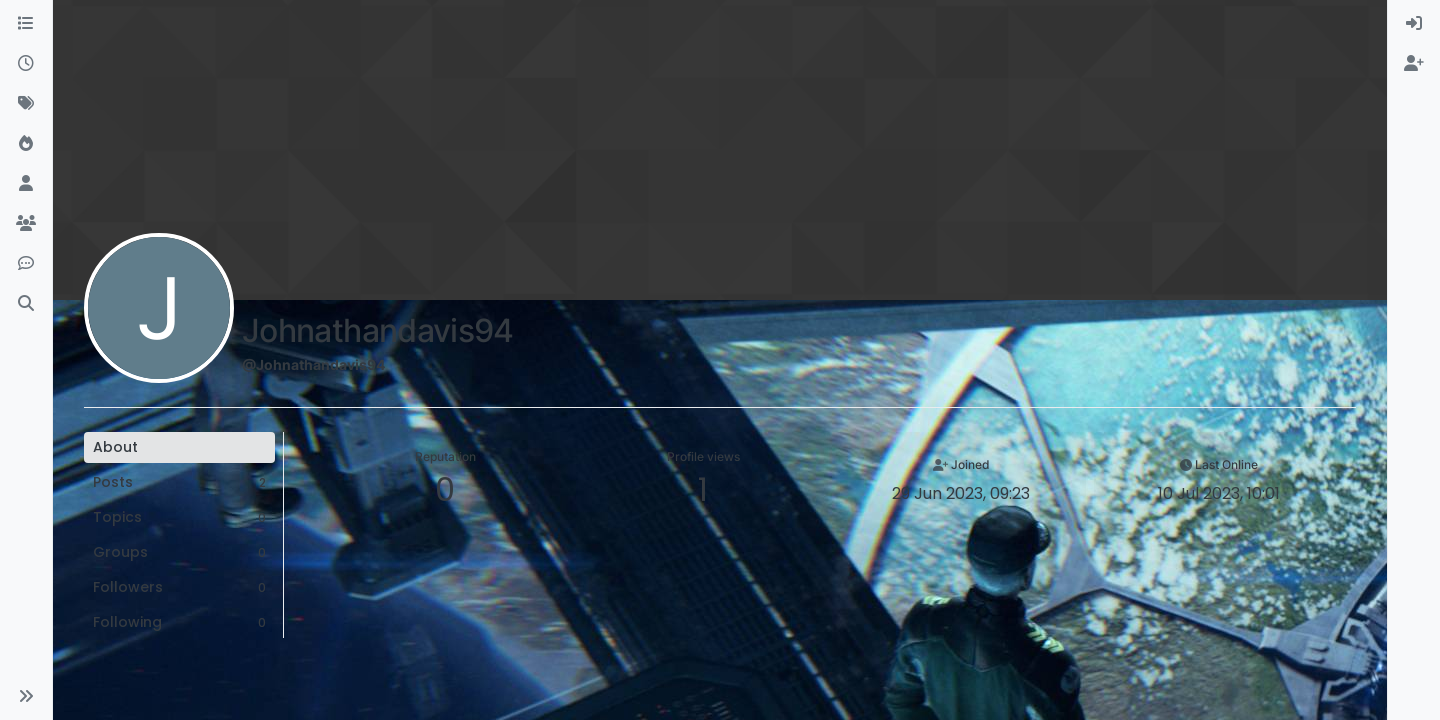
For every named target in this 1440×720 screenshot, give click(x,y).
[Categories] (26, 24)
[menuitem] (1414, 24)
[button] (26, 696)
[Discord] (26, 264)
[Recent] (26, 64)
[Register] (1414, 64)
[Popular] (26, 144)
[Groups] (26, 224)
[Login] (1414, 24)
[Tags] (26, 104)
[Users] (26, 184)
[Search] (26, 304)
